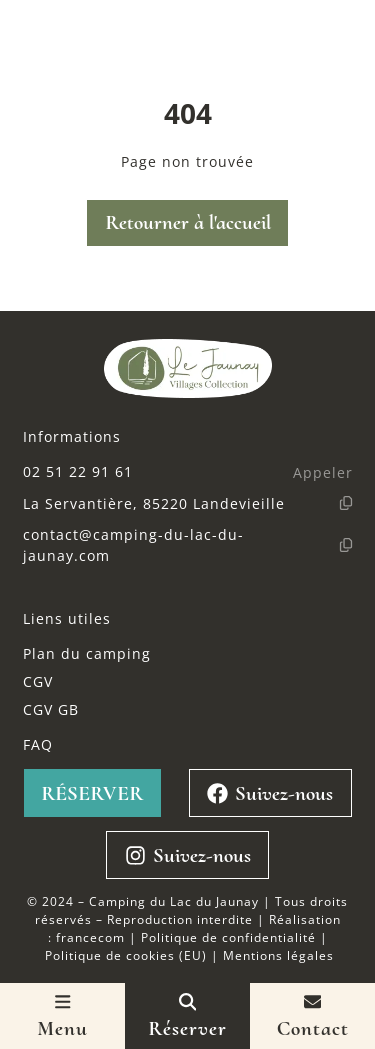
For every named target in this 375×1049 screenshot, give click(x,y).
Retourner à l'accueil (188, 222)
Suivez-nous (270, 793)
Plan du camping (87, 653)
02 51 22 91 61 (78, 471)
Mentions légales (278, 955)
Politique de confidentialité (228, 937)
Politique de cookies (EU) (126, 955)
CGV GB (51, 709)
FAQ (38, 744)
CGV (38, 681)
